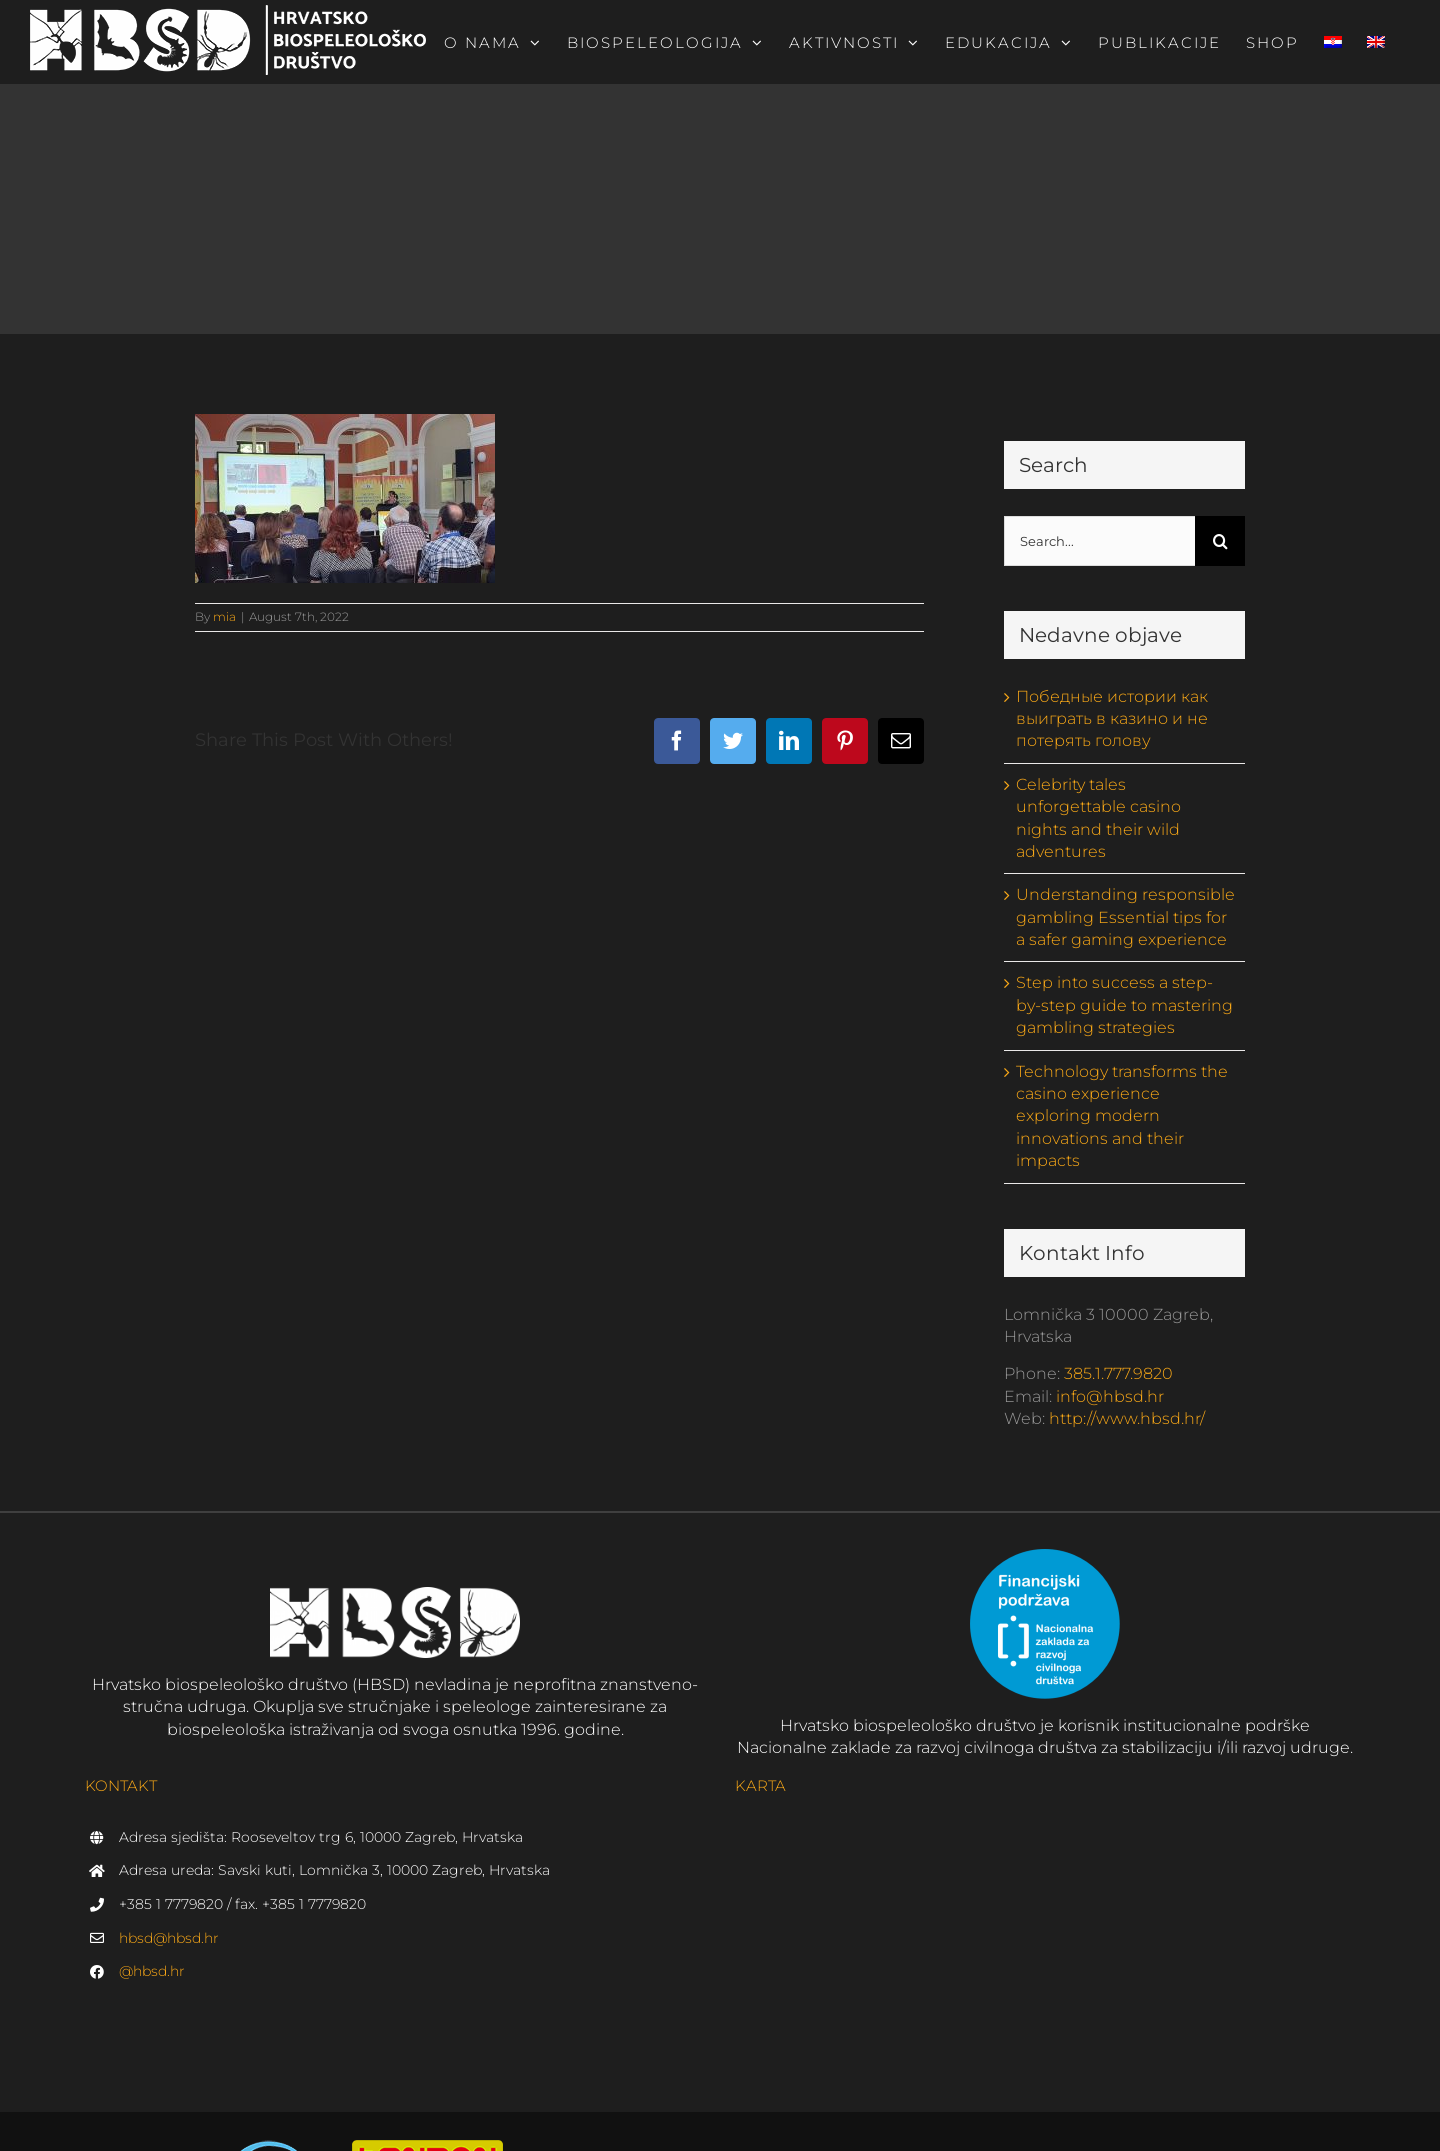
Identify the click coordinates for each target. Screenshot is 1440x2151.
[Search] (1220, 541)
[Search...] (1100, 541)
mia (224, 616)
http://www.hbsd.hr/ (1127, 1418)
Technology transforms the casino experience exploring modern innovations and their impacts (1122, 1116)
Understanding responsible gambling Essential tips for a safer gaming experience (1125, 917)
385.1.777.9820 (1118, 1373)
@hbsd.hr (152, 1971)
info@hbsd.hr (1110, 1396)
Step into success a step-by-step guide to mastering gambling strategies (1124, 1005)
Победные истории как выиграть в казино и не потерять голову (1112, 719)
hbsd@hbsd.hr (169, 1938)
